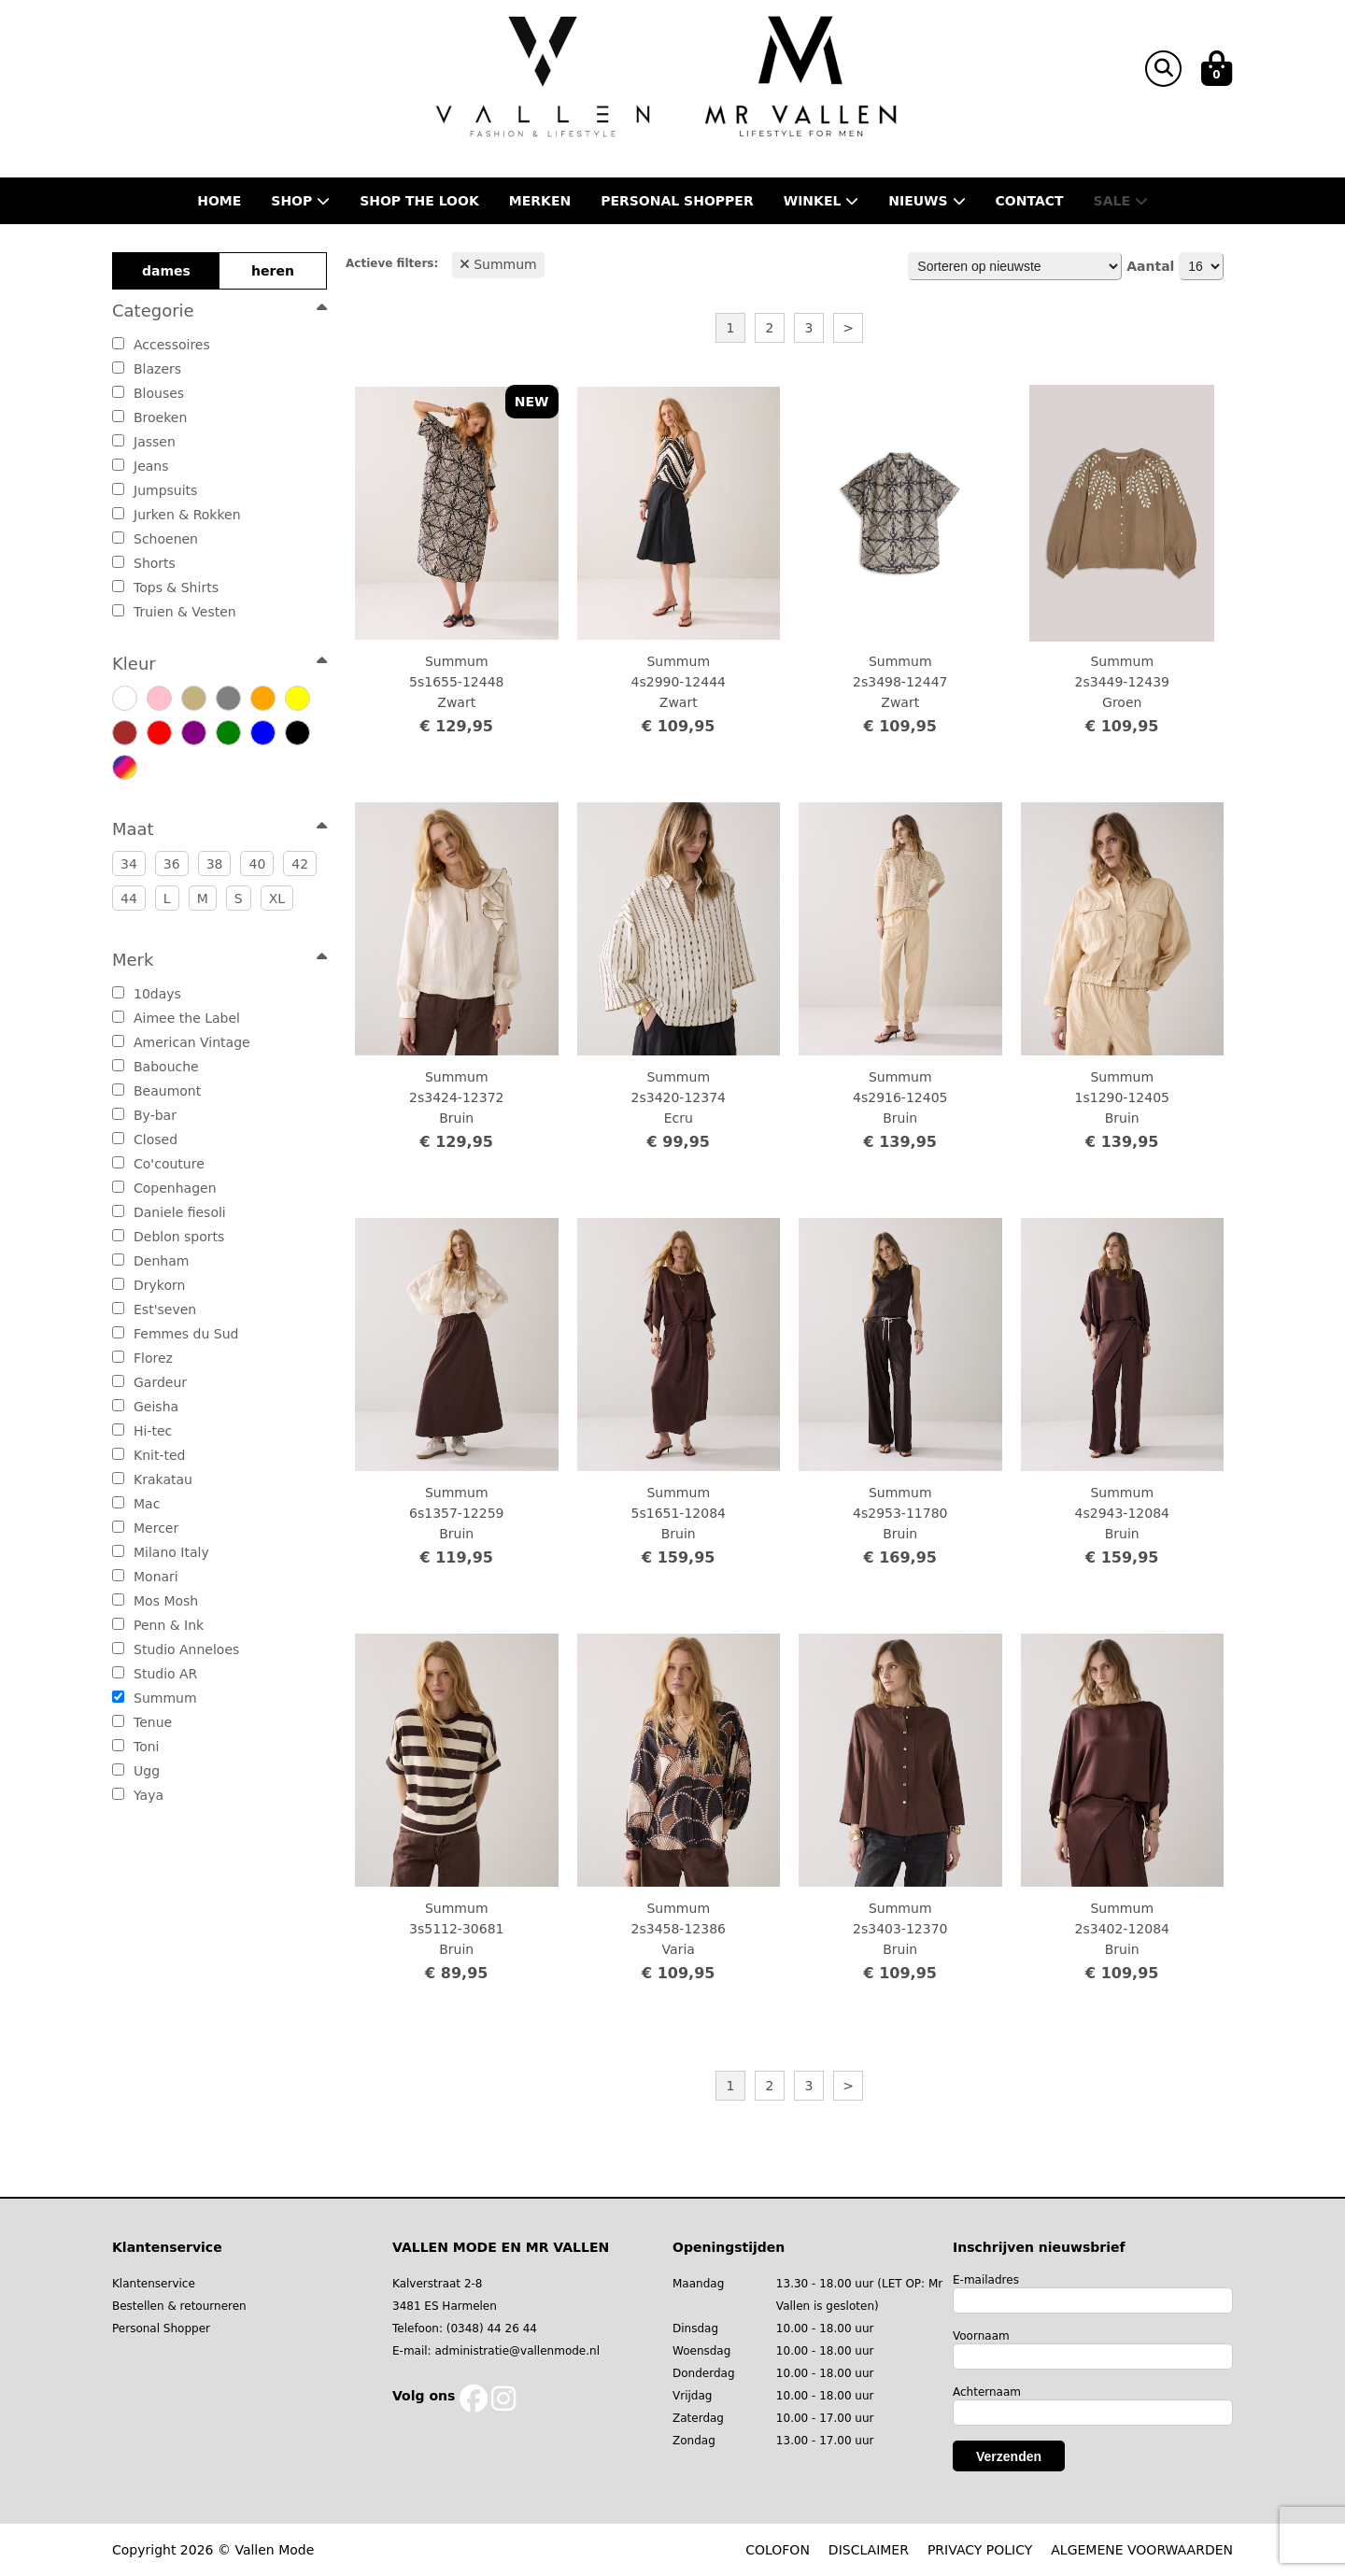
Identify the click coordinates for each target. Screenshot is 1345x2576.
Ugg (136, 1770)
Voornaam (981, 2335)
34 (128, 863)
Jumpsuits (154, 490)
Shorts (144, 563)
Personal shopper (677, 200)
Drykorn (148, 1285)
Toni (136, 1746)
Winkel (821, 200)
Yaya (137, 1795)
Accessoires (161, 344)
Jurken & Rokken (176, 514)
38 (214, 863)
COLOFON (777, 2549)
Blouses (148, 393)
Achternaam (987, 2392)
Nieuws (926, 200)
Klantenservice (153, 2283)
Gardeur (149, 1382)
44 (128, 898)
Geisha (145, 1406)
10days (146, 993)
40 (256, 863)
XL (277, 898)
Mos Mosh (155, 1600)
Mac (136, 1503)
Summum (154, 1698)
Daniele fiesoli (169, 1212)
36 (171, 863)
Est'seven (154, 1309)
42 (299, 863)
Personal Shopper (161, 2328)
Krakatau (152, 1479)
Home (219, 200)
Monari (145, 1576)
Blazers (146, 368)
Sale (1121, 200)
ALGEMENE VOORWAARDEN (1142, 2549)
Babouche (155, 1066)
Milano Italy (160, 1552)
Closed (144, 1139)
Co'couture (158, 1163)
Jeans (140, 466)
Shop (300, 200)
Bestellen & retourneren (179, 2306)
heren (272, 270)
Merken (540, 200)
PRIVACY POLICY (979, 2549)
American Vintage (181, 1042)
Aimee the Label (176, 1018)
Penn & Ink (158, 1625)
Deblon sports (168, 1236)
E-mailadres (986, 2279)
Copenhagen (164, 1188)
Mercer (145, 1528)
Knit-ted (148, 1455)
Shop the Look (419, 200)
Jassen (144, 441)
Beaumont (156, 1090)
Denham (150, 1260)
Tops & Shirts (165, 587)
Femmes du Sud (175, 1333)
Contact (1030, 200)
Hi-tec (142, 1430)
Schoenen (155, 538)
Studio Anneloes (175, 1649)
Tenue (142, 1722)
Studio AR (154, 1673)
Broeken (149, 417)
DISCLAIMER (868, 2549)
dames (166, 270)
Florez (142, 1358)
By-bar (144, 1115)
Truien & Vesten (174, 611)
